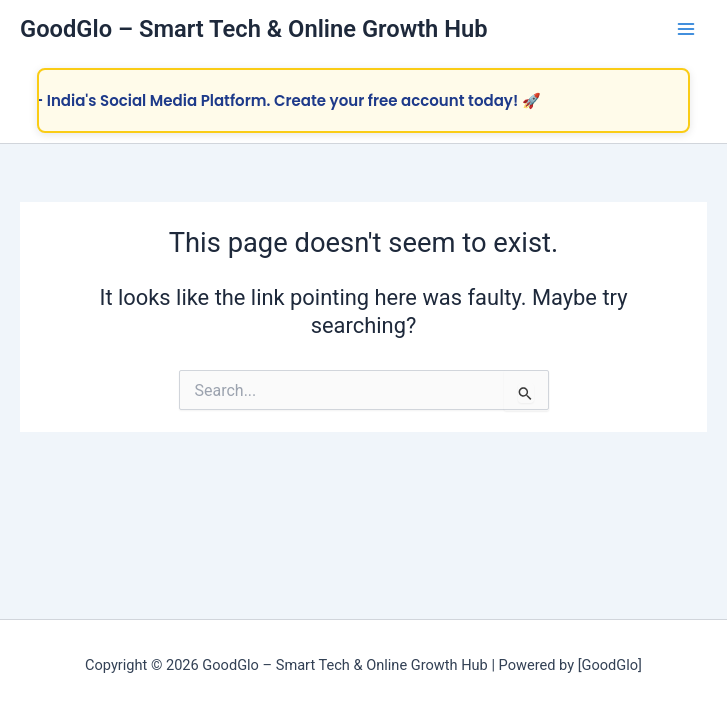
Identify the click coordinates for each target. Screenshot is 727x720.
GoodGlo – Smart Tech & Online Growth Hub (254, 29)
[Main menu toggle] (686, 29)
